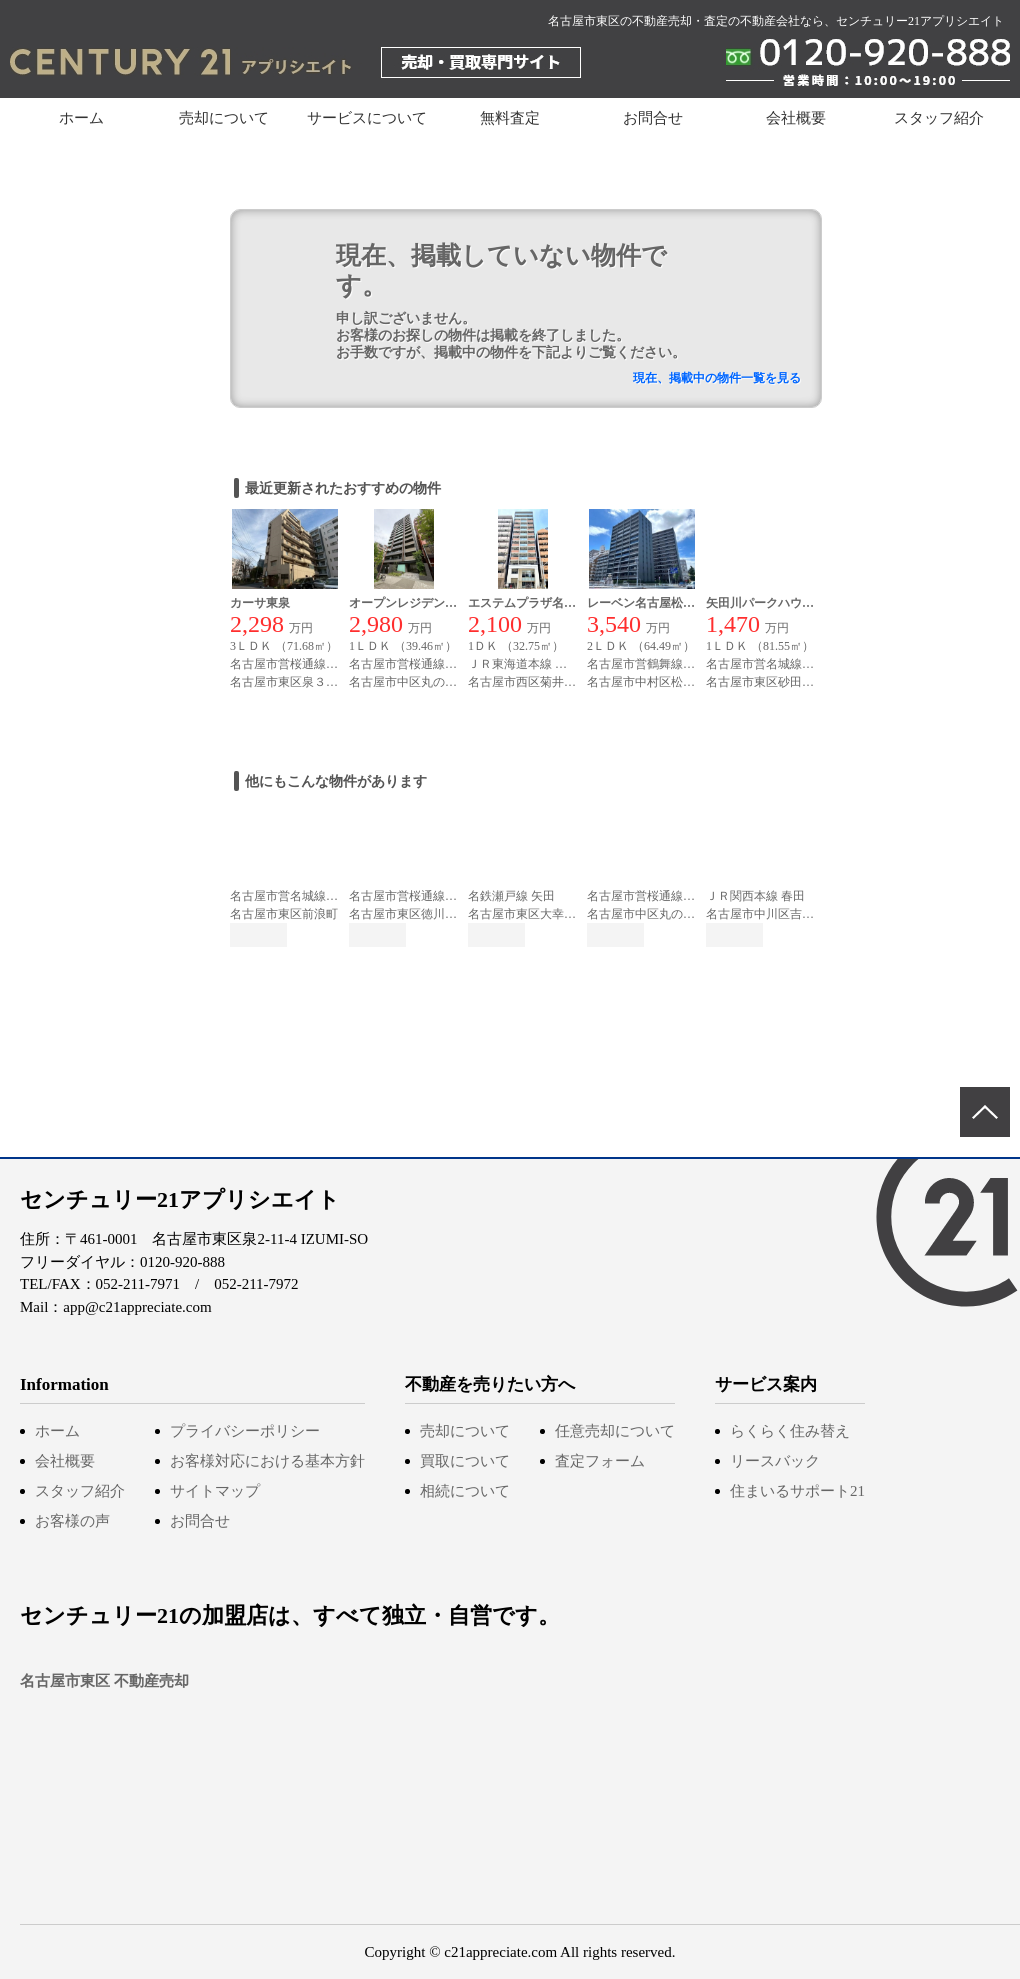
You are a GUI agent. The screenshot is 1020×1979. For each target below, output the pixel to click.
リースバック (775, 1461)
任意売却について (615, 1431)
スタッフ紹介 (939, 118)
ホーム (81, 118)
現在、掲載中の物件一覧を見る (717, 378)
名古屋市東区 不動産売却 (104, 1681)
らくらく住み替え (790, 1431)
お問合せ (653, 118)
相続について (465, 1491)
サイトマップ (215, 1491)
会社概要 (796, 118)
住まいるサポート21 (797, 1491)
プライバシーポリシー (245, 1431)
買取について (465, 1461)
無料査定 (510, 118)
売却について (465, 1431)
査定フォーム (600, 1461)
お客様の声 (72, 1521)
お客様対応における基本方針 (267, 1461)
